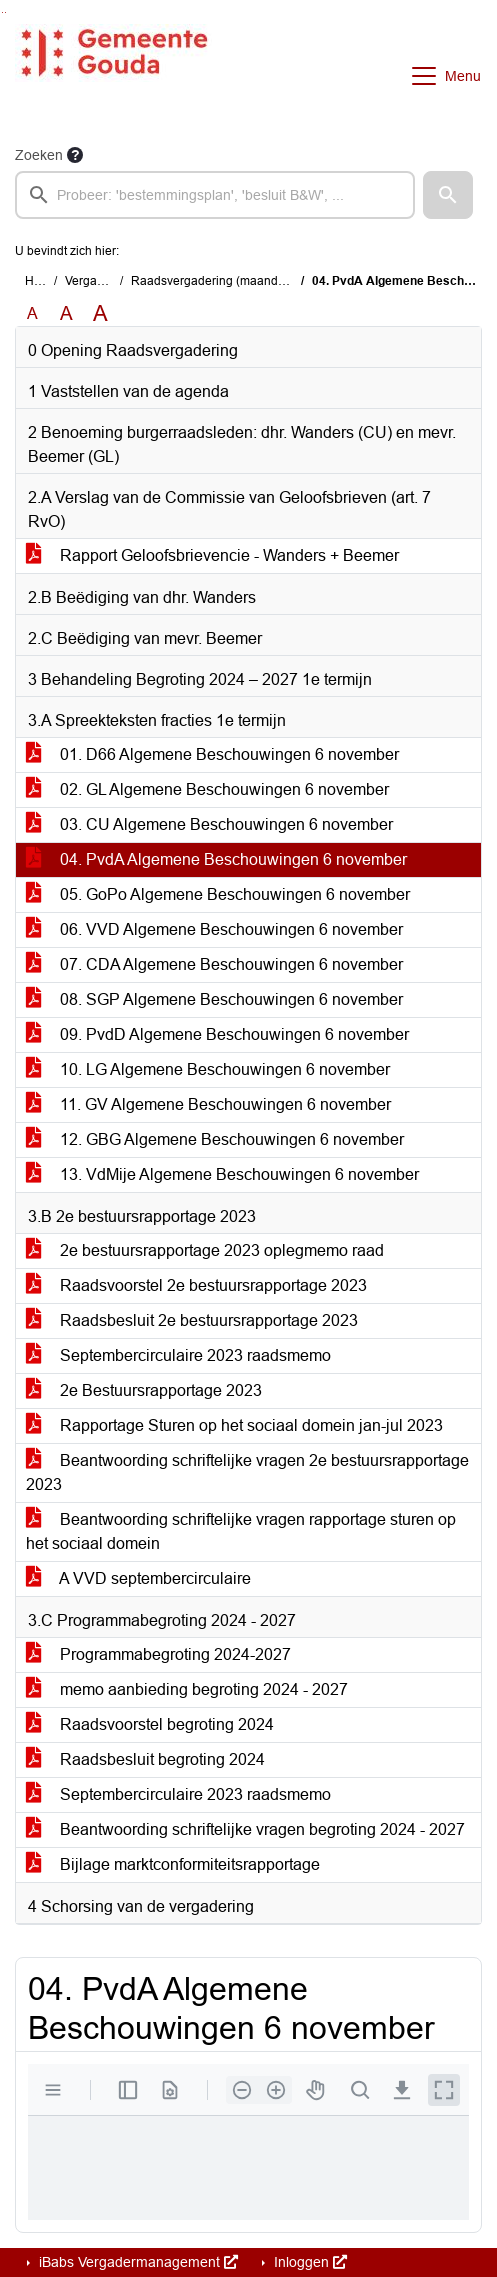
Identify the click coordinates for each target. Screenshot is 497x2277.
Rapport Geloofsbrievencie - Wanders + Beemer (212, 555)
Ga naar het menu (5, 12)
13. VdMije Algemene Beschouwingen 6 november (222, 1174)
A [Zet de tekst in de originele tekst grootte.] (32, 313)
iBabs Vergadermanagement (136, 2262)
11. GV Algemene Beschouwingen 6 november (208, 1104)
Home (41, 281)
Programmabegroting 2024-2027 (158, 1654)
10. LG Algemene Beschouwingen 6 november (208, 1069)
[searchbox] (215, 195)
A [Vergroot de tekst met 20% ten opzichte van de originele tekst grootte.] (66, 313)
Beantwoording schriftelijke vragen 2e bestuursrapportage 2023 (247, 1472)
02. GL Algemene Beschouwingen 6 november (207, 789)
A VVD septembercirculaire (138, 1578)
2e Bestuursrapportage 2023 (144, 1390)
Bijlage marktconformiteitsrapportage (173, 1864)
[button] (448, 195)
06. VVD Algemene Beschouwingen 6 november (214, 929)
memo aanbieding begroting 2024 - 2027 (187, 1689)
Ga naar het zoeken (2, 12)
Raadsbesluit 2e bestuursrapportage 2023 (192, 1320)
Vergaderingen (105, 281)
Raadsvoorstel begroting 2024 (150, 1724)
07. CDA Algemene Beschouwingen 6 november (214, 964)
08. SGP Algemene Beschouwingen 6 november (214, 999)
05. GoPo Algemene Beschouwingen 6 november (218, 894)
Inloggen (308, 2262)
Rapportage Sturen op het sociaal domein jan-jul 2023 (234, 1425)
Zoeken (39, 155)
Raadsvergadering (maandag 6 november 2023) (263, 281)
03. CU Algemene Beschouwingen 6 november (209, 824)
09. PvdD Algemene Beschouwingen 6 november (217, 1034)
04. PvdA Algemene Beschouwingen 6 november (216, 859)
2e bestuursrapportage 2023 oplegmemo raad (205, 1250)
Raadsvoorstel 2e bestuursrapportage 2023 (196, 1285)
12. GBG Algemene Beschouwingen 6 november (215, 1139)
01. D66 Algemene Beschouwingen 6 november (212, 754)
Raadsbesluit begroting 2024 (145, 1759)
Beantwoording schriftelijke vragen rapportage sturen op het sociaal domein (241, 1531)
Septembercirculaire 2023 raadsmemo (178, 1355)
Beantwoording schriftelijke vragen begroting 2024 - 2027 (245, 1829)
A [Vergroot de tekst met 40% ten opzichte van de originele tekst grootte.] (100, 314)
